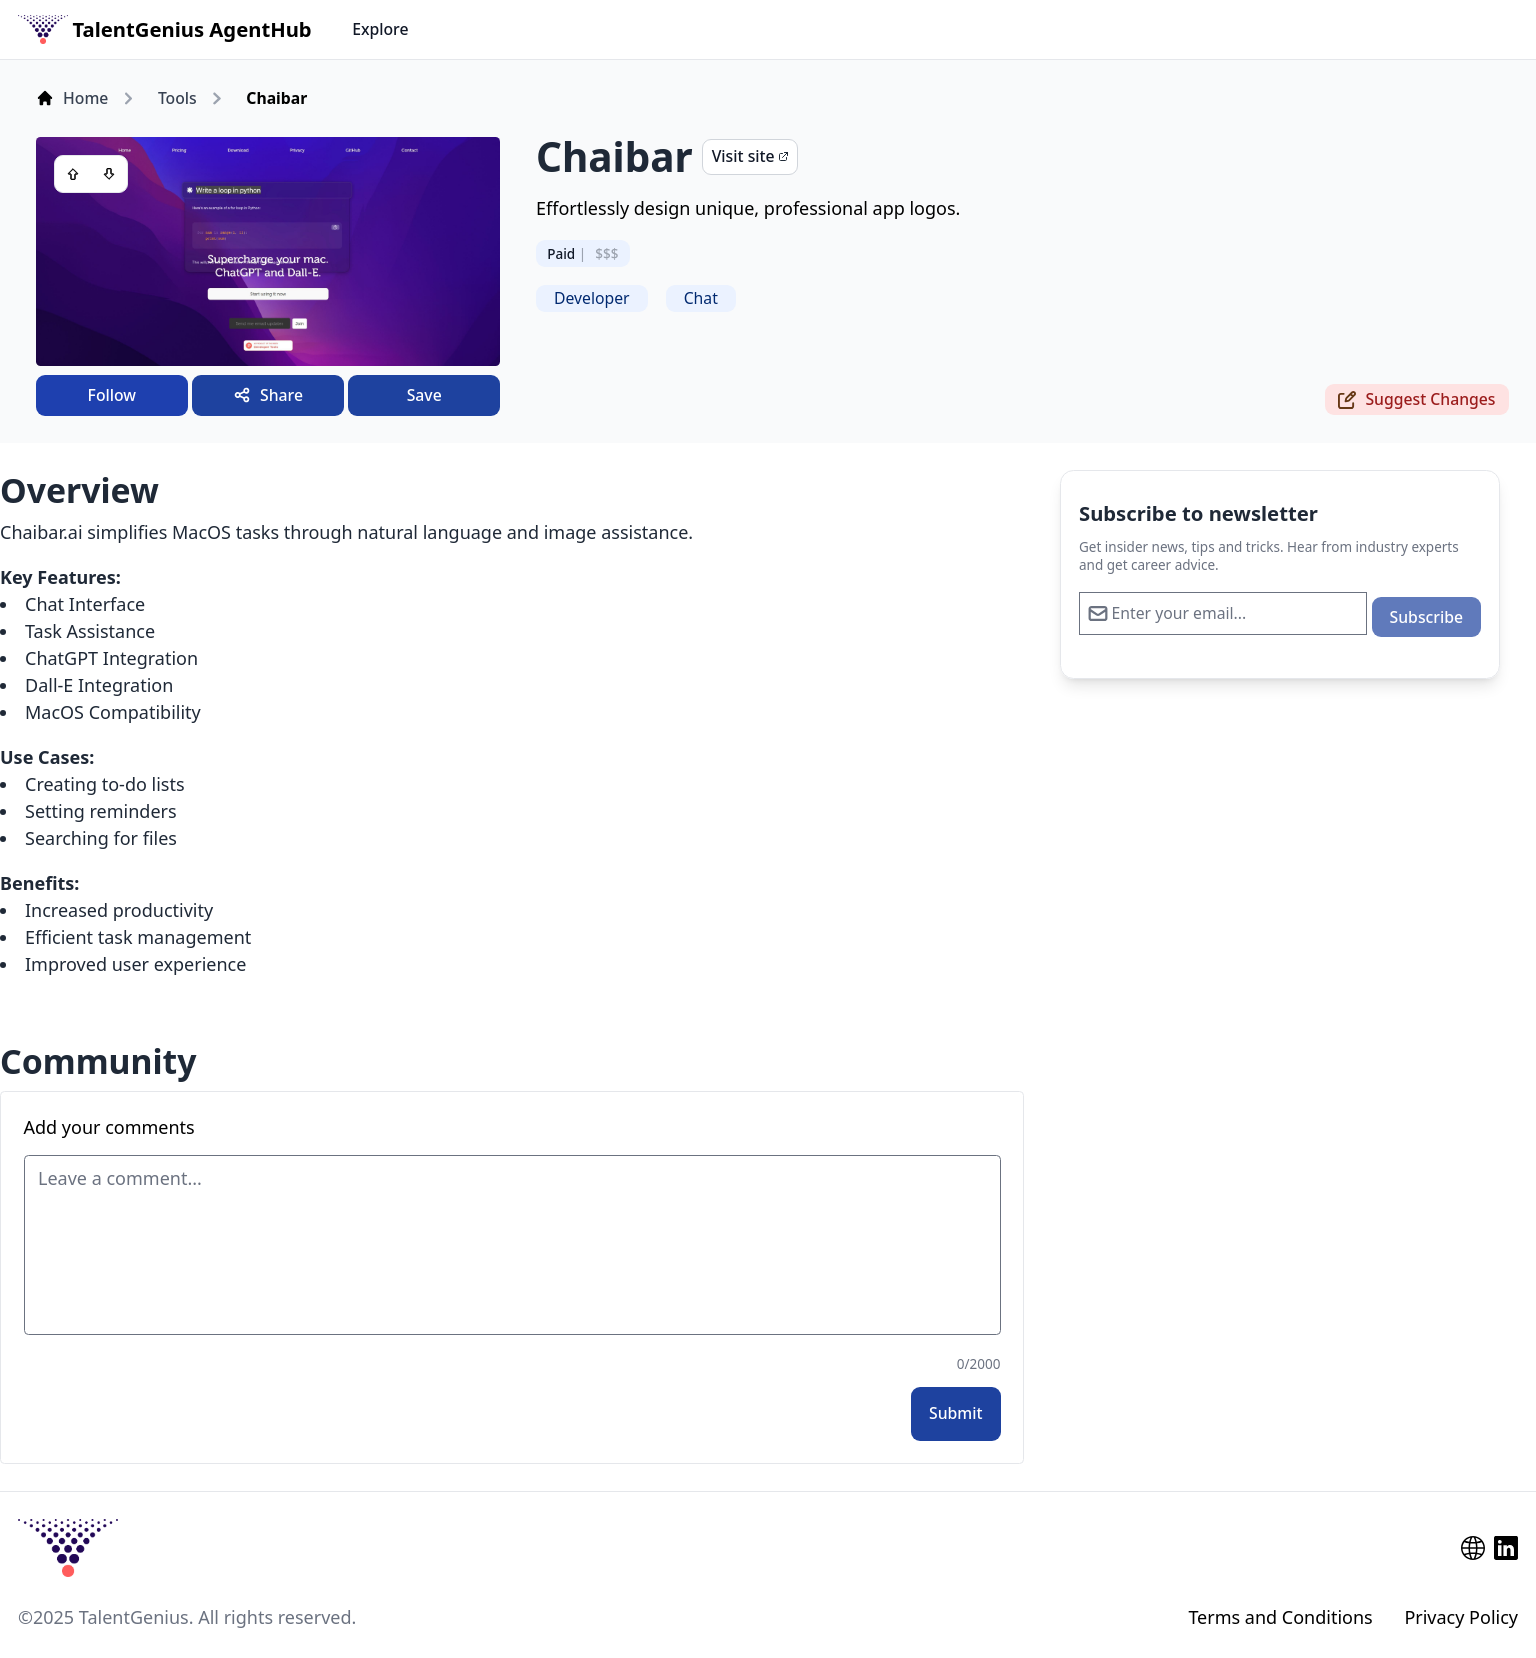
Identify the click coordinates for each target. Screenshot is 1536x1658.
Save (424, 395)
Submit (956, 1413)
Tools (177, 98)
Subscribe (1426, 617)
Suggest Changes (1416, 399)
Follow (112, 395)
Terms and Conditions (1280, 1617)
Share (268, 395)
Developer (592, 298)
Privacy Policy (1461, 1617)
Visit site (750, 156)
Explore (380, 29)
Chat (701, 298)
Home (72, 98)
